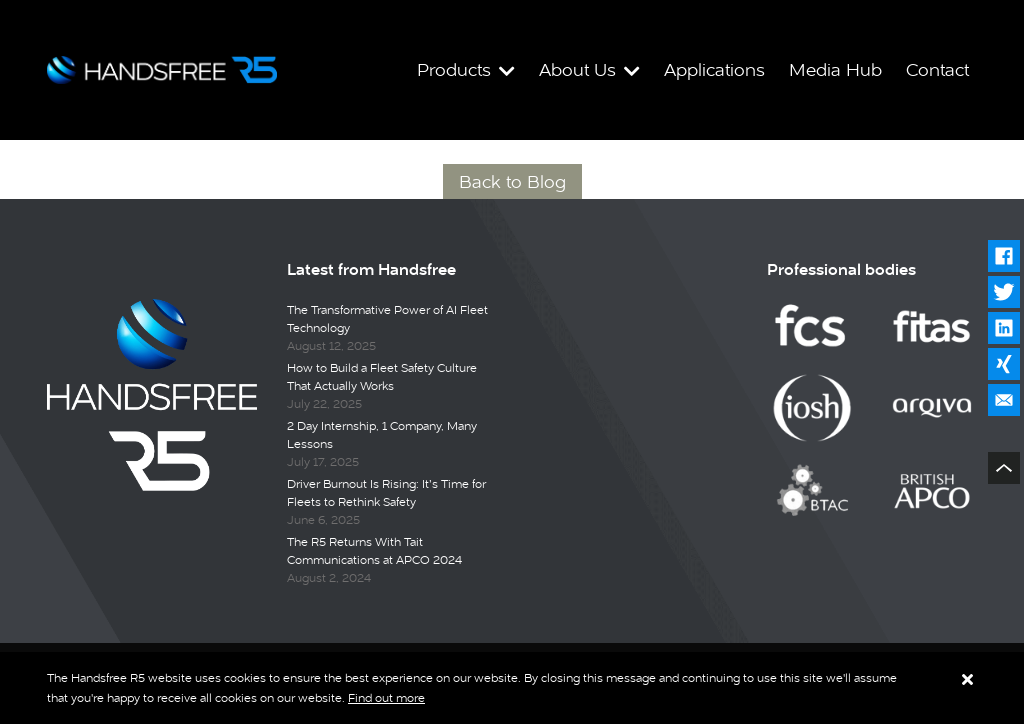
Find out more (386, 698)
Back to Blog (512, 181)
